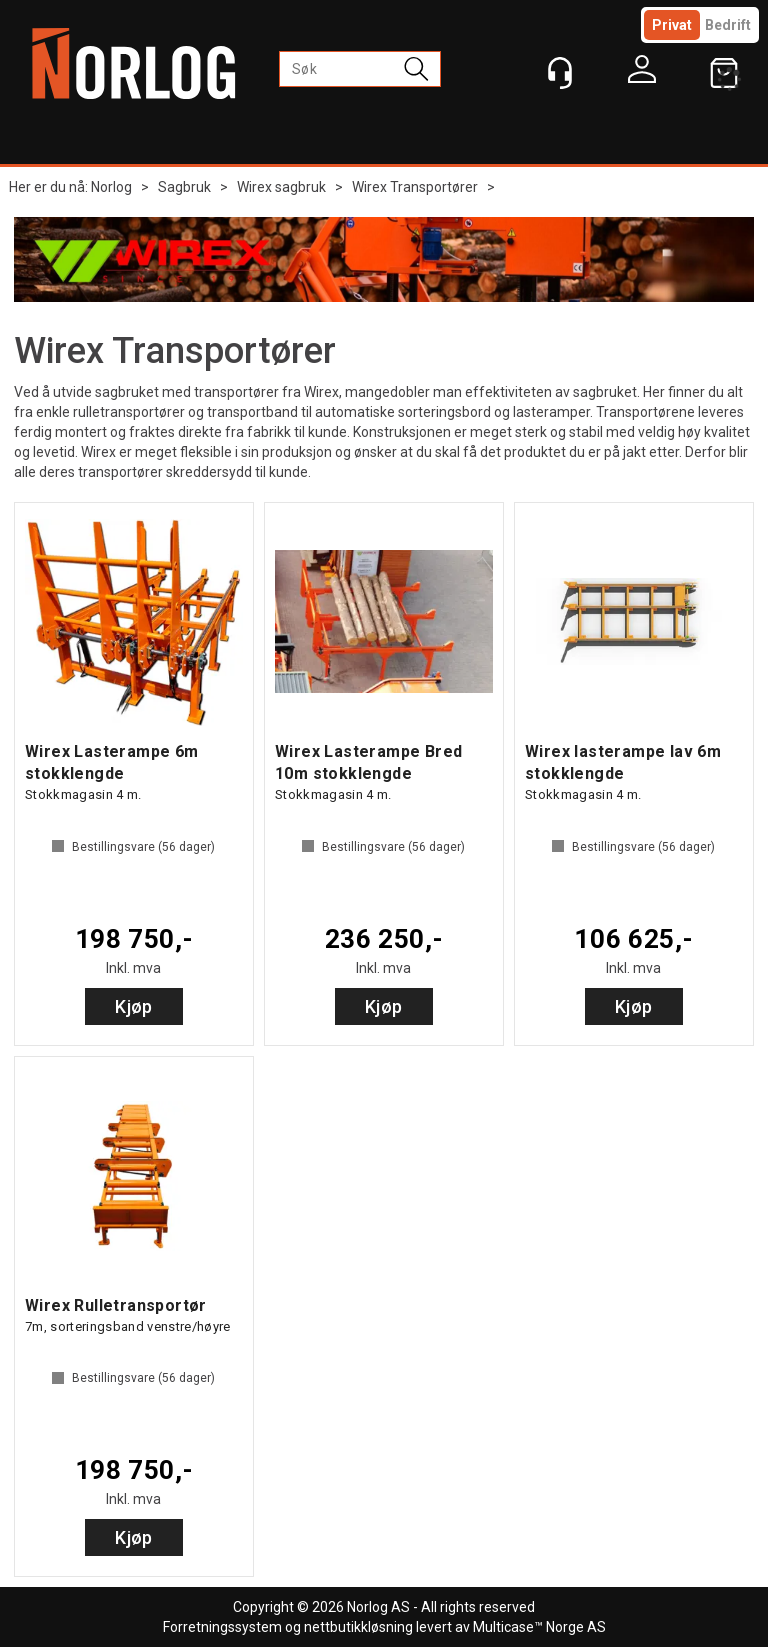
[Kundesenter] (560, 73)
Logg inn (642, 74)
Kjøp (134, 1006)
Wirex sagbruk (281, 187)
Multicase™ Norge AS (539, 1627)
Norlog (111, 187)
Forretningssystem (222, 1627)
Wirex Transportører (415, 187)
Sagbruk (184, 187)
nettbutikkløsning (358, 1627)
